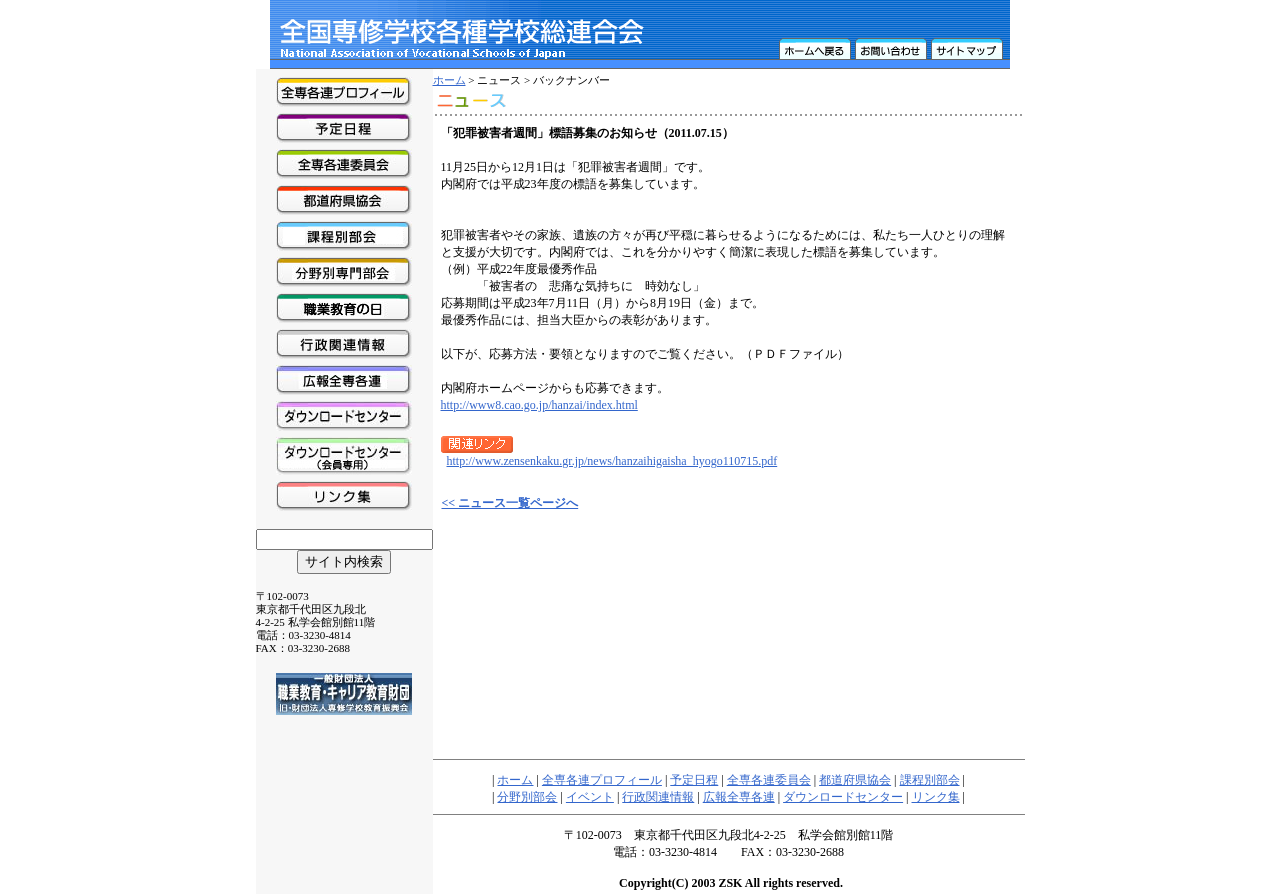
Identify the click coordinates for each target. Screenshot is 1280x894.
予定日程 (694, 780)
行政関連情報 (658, 797)
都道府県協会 (855, 780)
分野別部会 (527, 797)
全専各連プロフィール (602, 780)
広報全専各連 (739, 797)
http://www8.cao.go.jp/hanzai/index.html (539, 405)
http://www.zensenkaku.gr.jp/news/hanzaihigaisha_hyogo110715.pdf (612, 461)
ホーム (449, 80)
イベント (590, 797)
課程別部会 (930, 780)
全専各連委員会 (769, 780)
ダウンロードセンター (843, 797)
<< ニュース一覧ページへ (510, 503)
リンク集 (936, 797)
